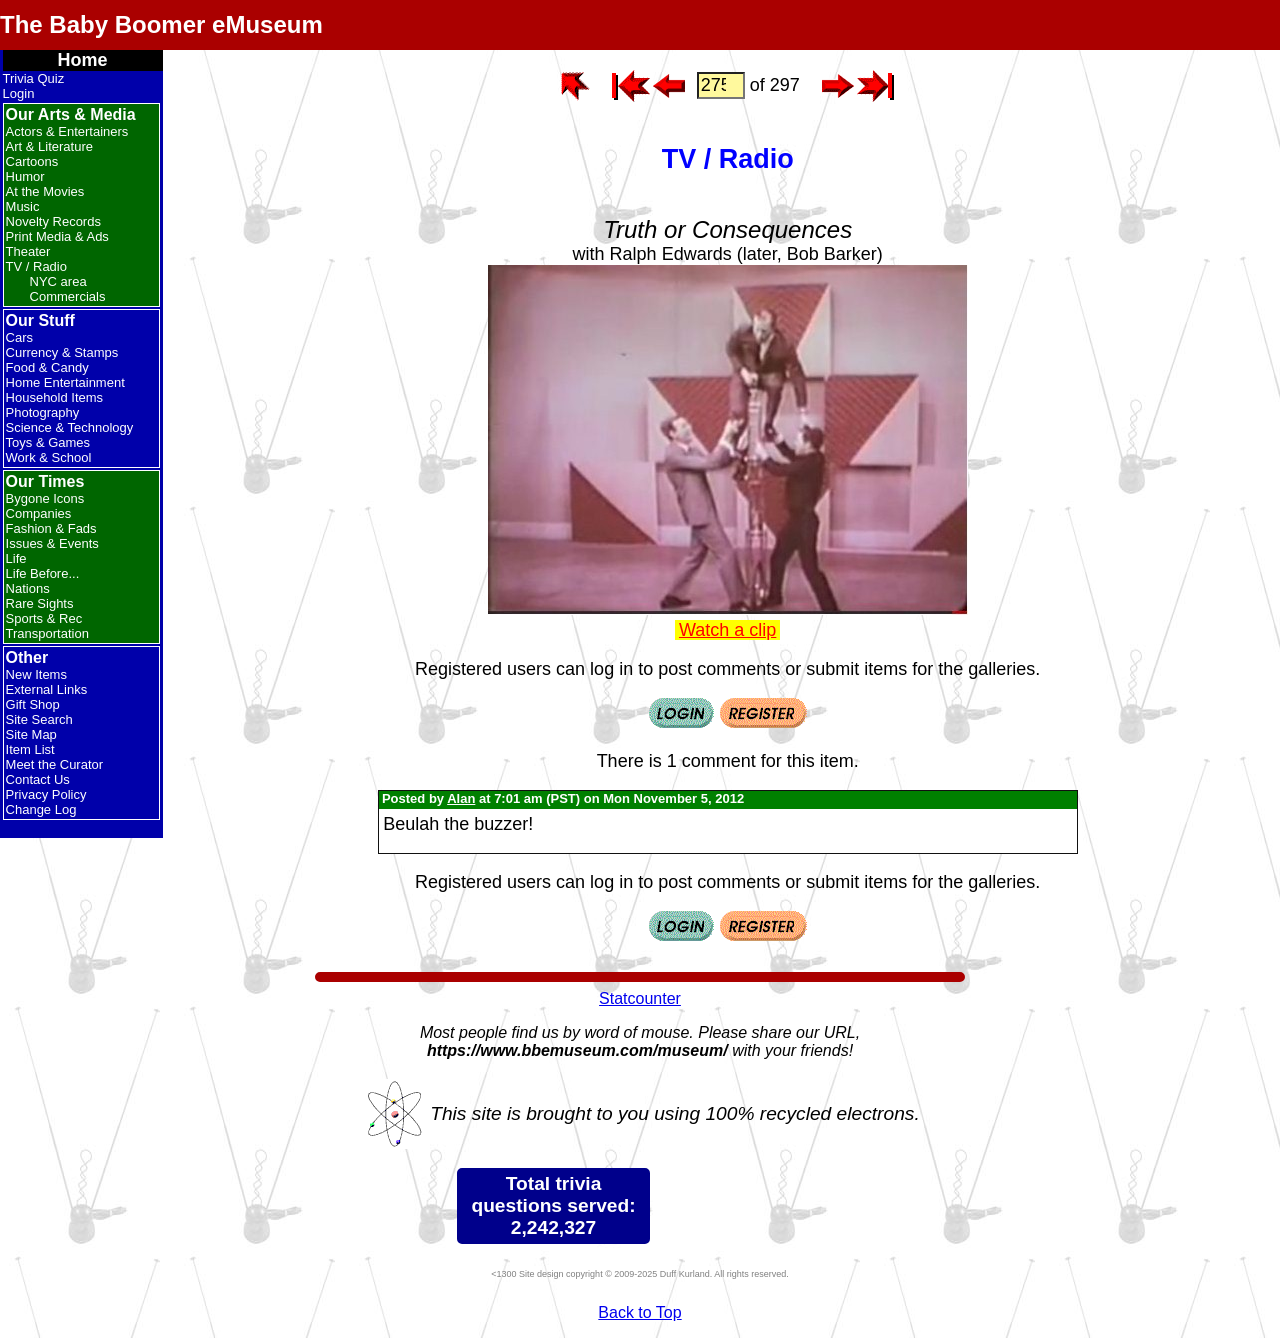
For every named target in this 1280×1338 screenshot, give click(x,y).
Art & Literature (49, 146)
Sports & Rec (44, 618)
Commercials (68, 296)
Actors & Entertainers (67, 131)
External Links (47, 689)
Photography (43, 412)
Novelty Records (53, 221)
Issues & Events (52, 543)
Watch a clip (727, 630)
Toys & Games (48, 442)
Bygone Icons (45, 498)
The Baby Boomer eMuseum (161, 24)
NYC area (58, 281)
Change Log (41, 809)
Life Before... (43, 573)
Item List (30, 749)
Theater (28, 251)
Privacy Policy (46, 794)
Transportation (47, 633)
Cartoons (32, 161)
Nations (28, 588)
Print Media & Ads (57, 236)
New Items (36, 674)
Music (23, 206)
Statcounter (640, 998)
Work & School (49, 457)
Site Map (31, 734)
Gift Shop (33, 704)
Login (19, 93)
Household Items (55, 397)
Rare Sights (40, 603)
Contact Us (38, 779)
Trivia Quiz (34, 78)
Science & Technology (70, 427)
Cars (19, 337)
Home (83, 60)
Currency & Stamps (62, 352)
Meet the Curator (55, 764)
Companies (39, 513)
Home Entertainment (65, 382)
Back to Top (639, 1312)
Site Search (39, 719)
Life (16, 558)
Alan (461, 798)
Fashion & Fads (51, 528)
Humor (25, 176)
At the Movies (45, 191)
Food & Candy (47, 367)
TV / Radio (36, 266)
